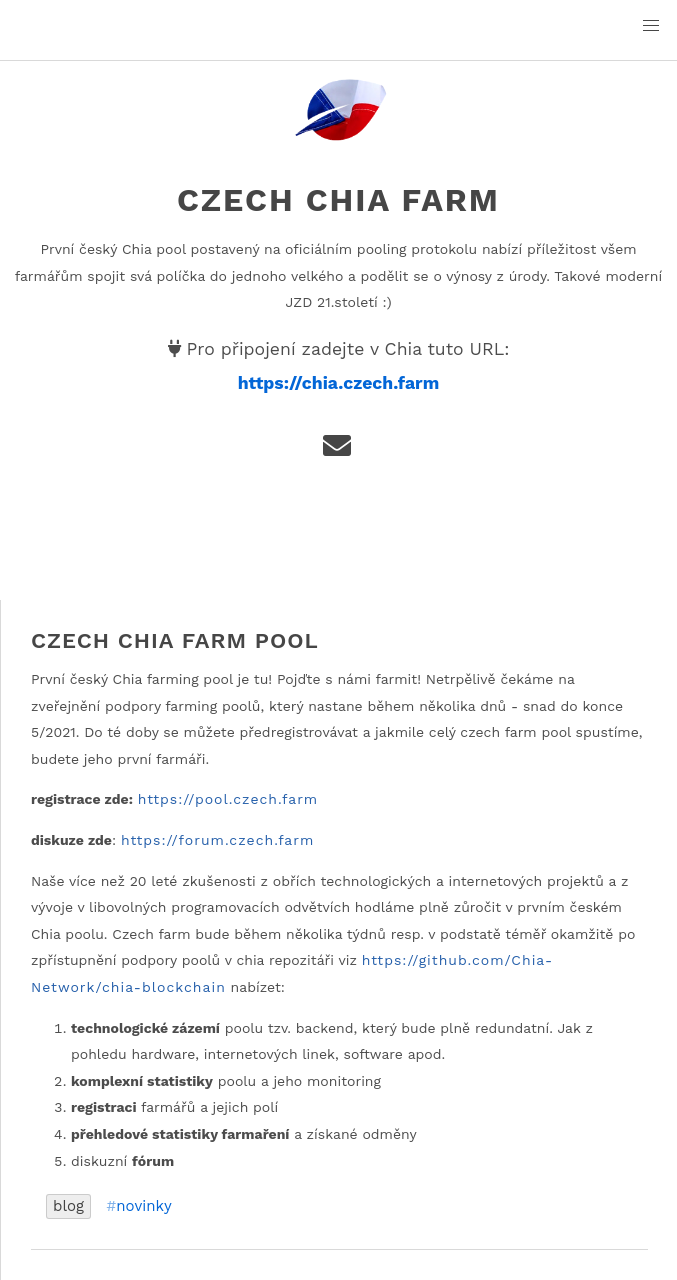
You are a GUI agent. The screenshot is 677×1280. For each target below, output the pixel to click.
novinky (144, 1206)
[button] (651, 26)
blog (68, 1206)
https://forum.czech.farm (217, 840)
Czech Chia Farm (338, 200)
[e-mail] (338, 451)
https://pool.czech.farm (228, 799)
